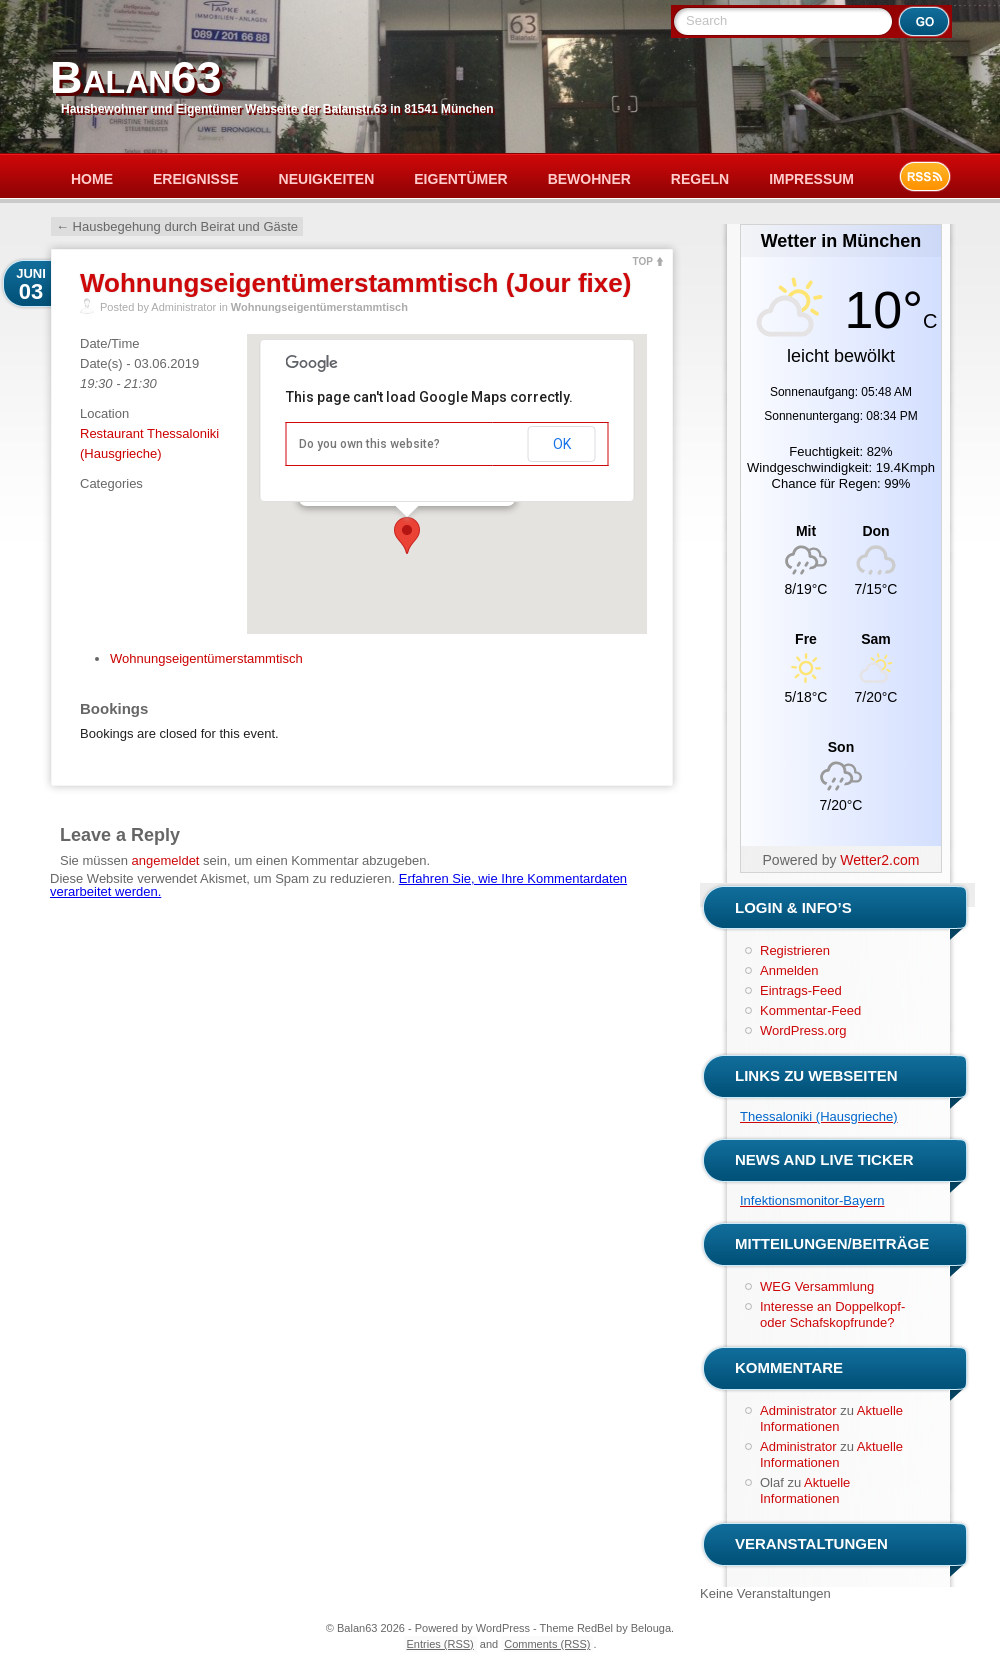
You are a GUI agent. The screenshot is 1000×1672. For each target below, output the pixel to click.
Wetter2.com (879, 860)
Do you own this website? (369, 444)
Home (92, 179)
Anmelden (789, 970)
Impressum (811, 179)
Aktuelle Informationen (831, 1418)
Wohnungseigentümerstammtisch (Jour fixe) (355, 283)
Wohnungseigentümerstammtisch (319, 307)
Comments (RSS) (547, 1644)
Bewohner (589, 179)
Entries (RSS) (440, 1644)
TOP (643, 261)
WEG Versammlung (817, 1286)
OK (562, 444)
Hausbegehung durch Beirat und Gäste (177, 226)
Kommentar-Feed (810, 1010)
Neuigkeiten (327, 179)
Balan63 (135, 77)
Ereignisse (196, 179)
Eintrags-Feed (801, 990)
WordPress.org (803, 1030)
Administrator (798, 1410)
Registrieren (795, 950)
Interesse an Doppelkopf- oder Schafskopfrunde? (832, 1314)
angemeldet (166, 860)
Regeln (700, 179)
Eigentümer (460, 179)
